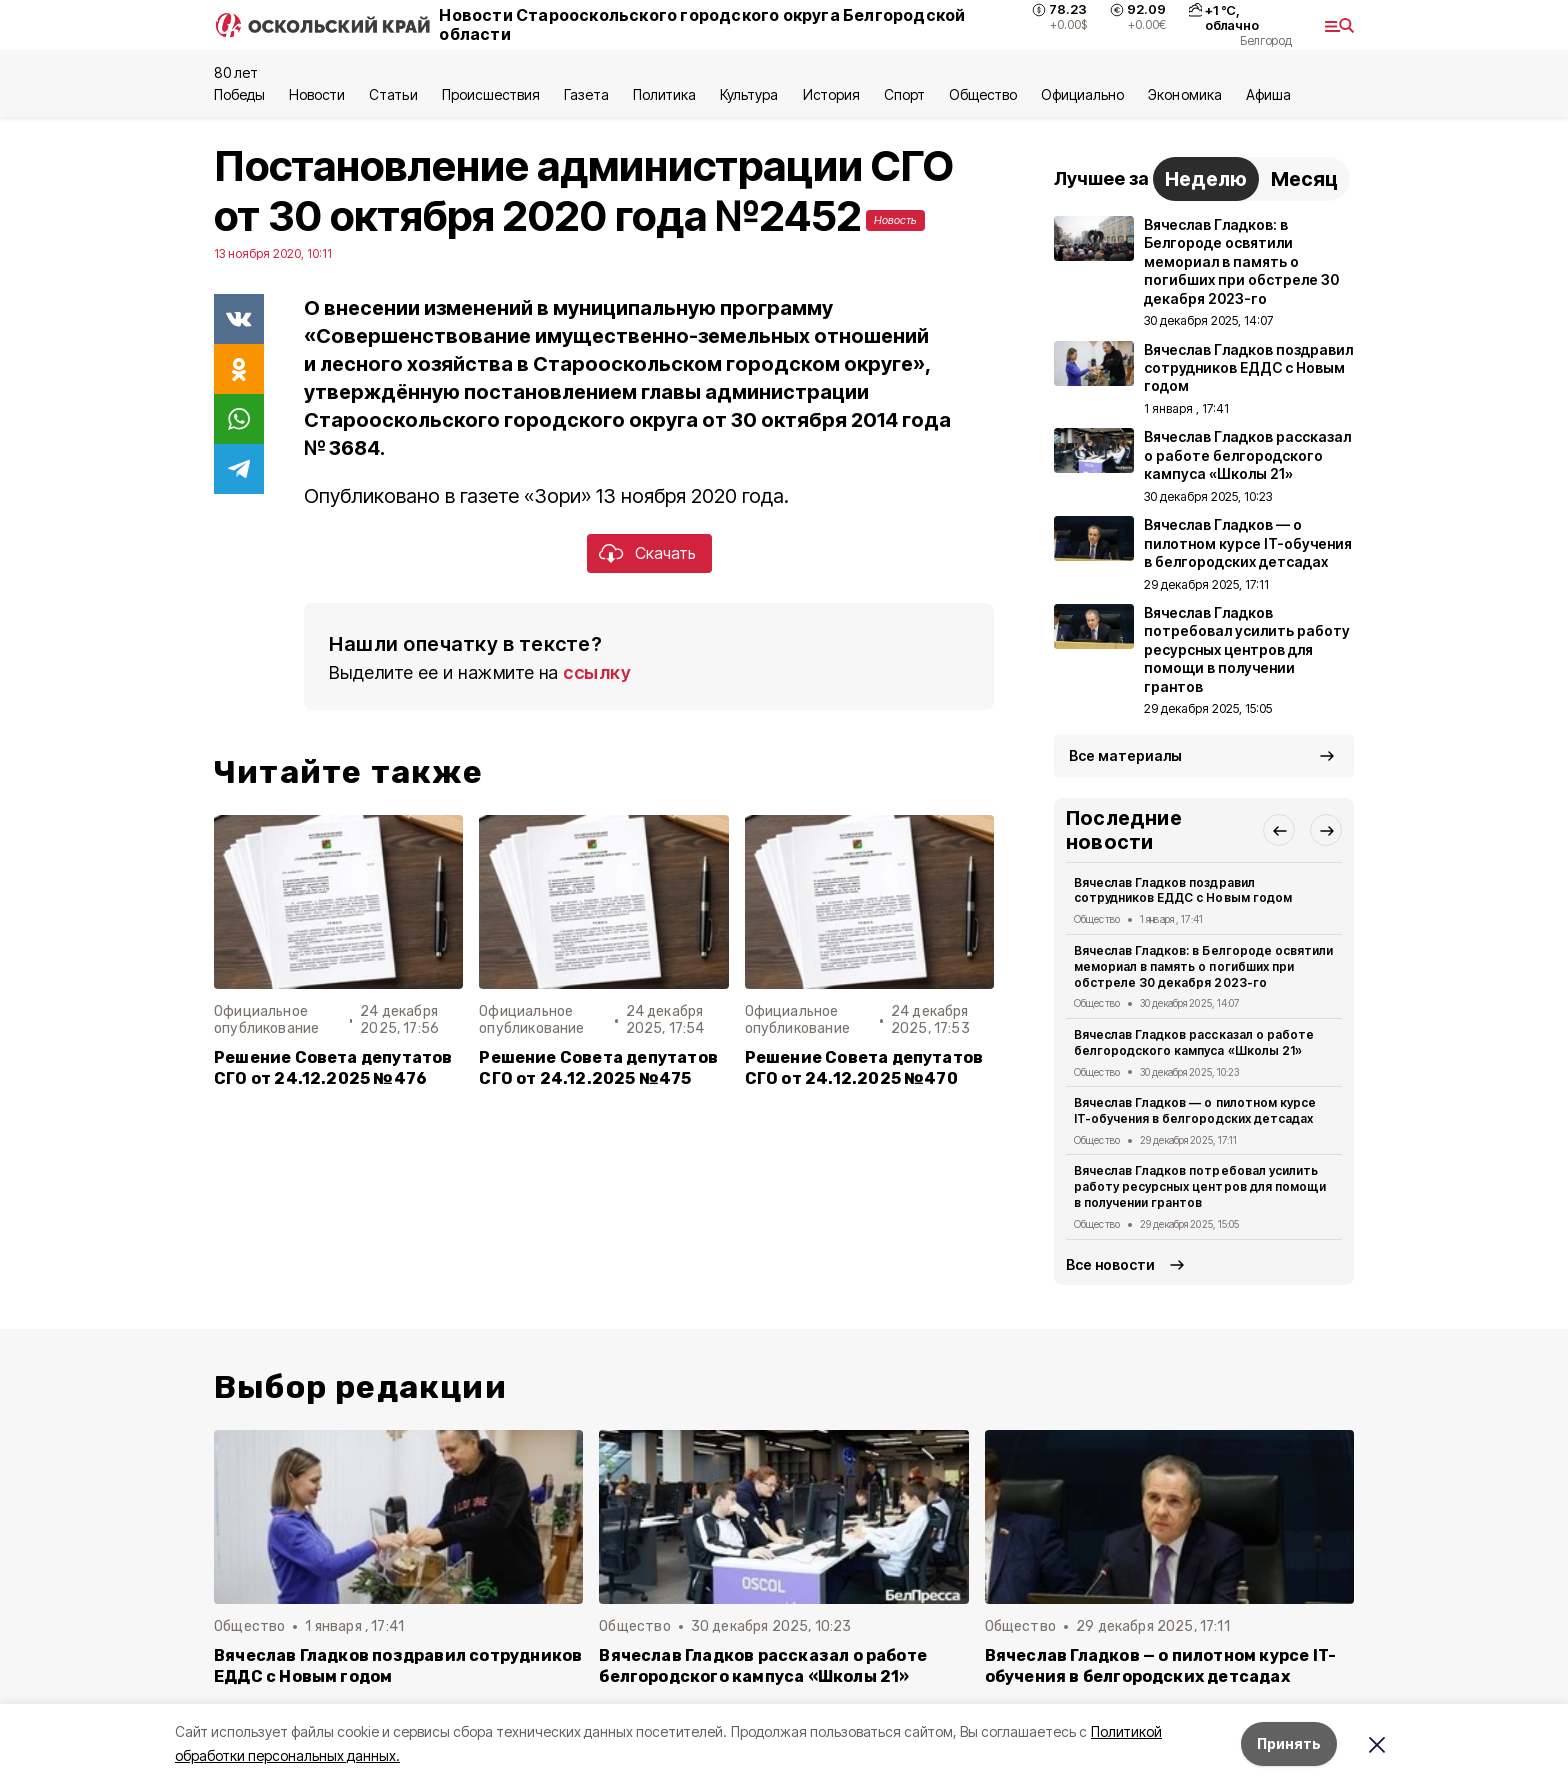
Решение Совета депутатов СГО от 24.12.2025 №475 (598, 1068)
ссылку (597, 672)
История (831, 94)
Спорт (904, 94)
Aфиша (1268, 94)
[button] (1279, 830)
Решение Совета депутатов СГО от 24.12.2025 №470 (864, 1068)
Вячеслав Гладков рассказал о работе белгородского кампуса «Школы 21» (1194, 1042)
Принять (1289, 1743)
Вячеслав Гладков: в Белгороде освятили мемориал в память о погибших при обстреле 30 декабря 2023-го (1203, 966)
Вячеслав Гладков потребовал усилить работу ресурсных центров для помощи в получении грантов (1200, 1186)
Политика (664, 94)
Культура (749, 94)
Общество (983, 94)
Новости (317, 94)
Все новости (1110, 1264)
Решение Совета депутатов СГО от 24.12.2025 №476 (333, 1068)
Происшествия (491, 94)
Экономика (1184, 94)
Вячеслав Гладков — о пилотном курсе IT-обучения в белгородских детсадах (1195, 1110)
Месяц (1304, 179)
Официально (1082, 94)
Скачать (665, 553)
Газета (586, 94)
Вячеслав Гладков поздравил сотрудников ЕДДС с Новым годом (1183, 890)
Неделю (1206, 179)
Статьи (393, 94)
